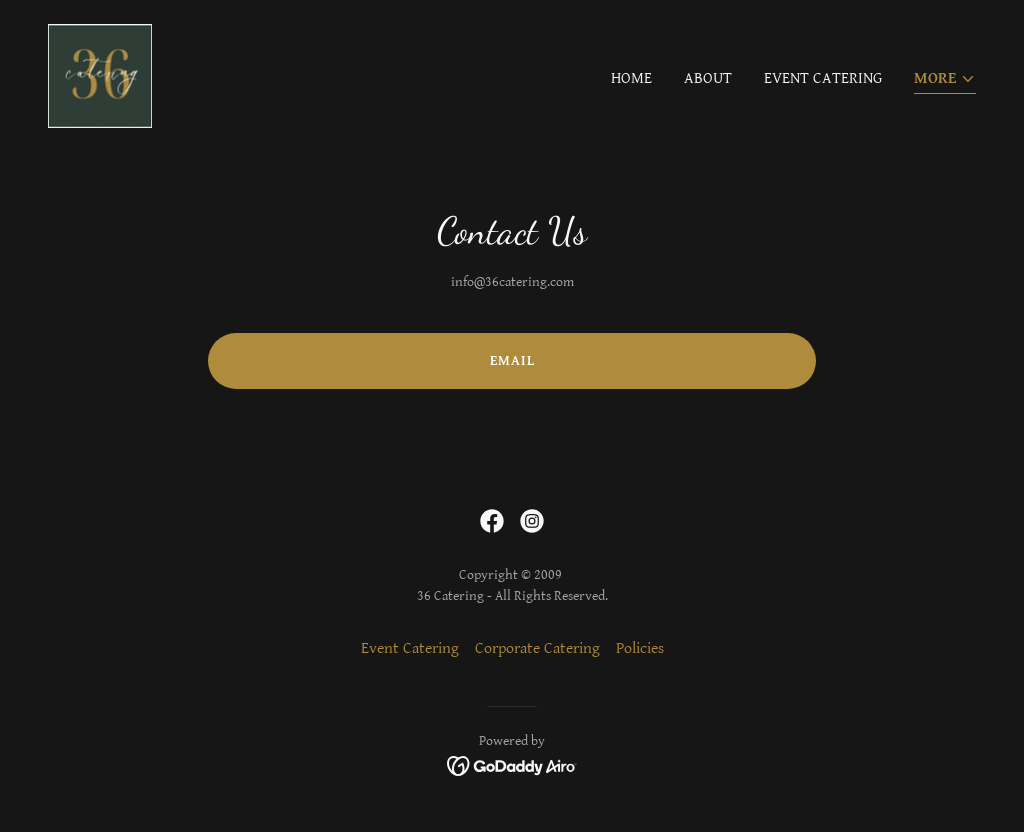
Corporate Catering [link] (537, 648)
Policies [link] (640, 648)
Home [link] (631, 78)
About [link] (708, 78)
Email (512, 361)
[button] (945, 80)
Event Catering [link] (823, 78)
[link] (100, 75)
